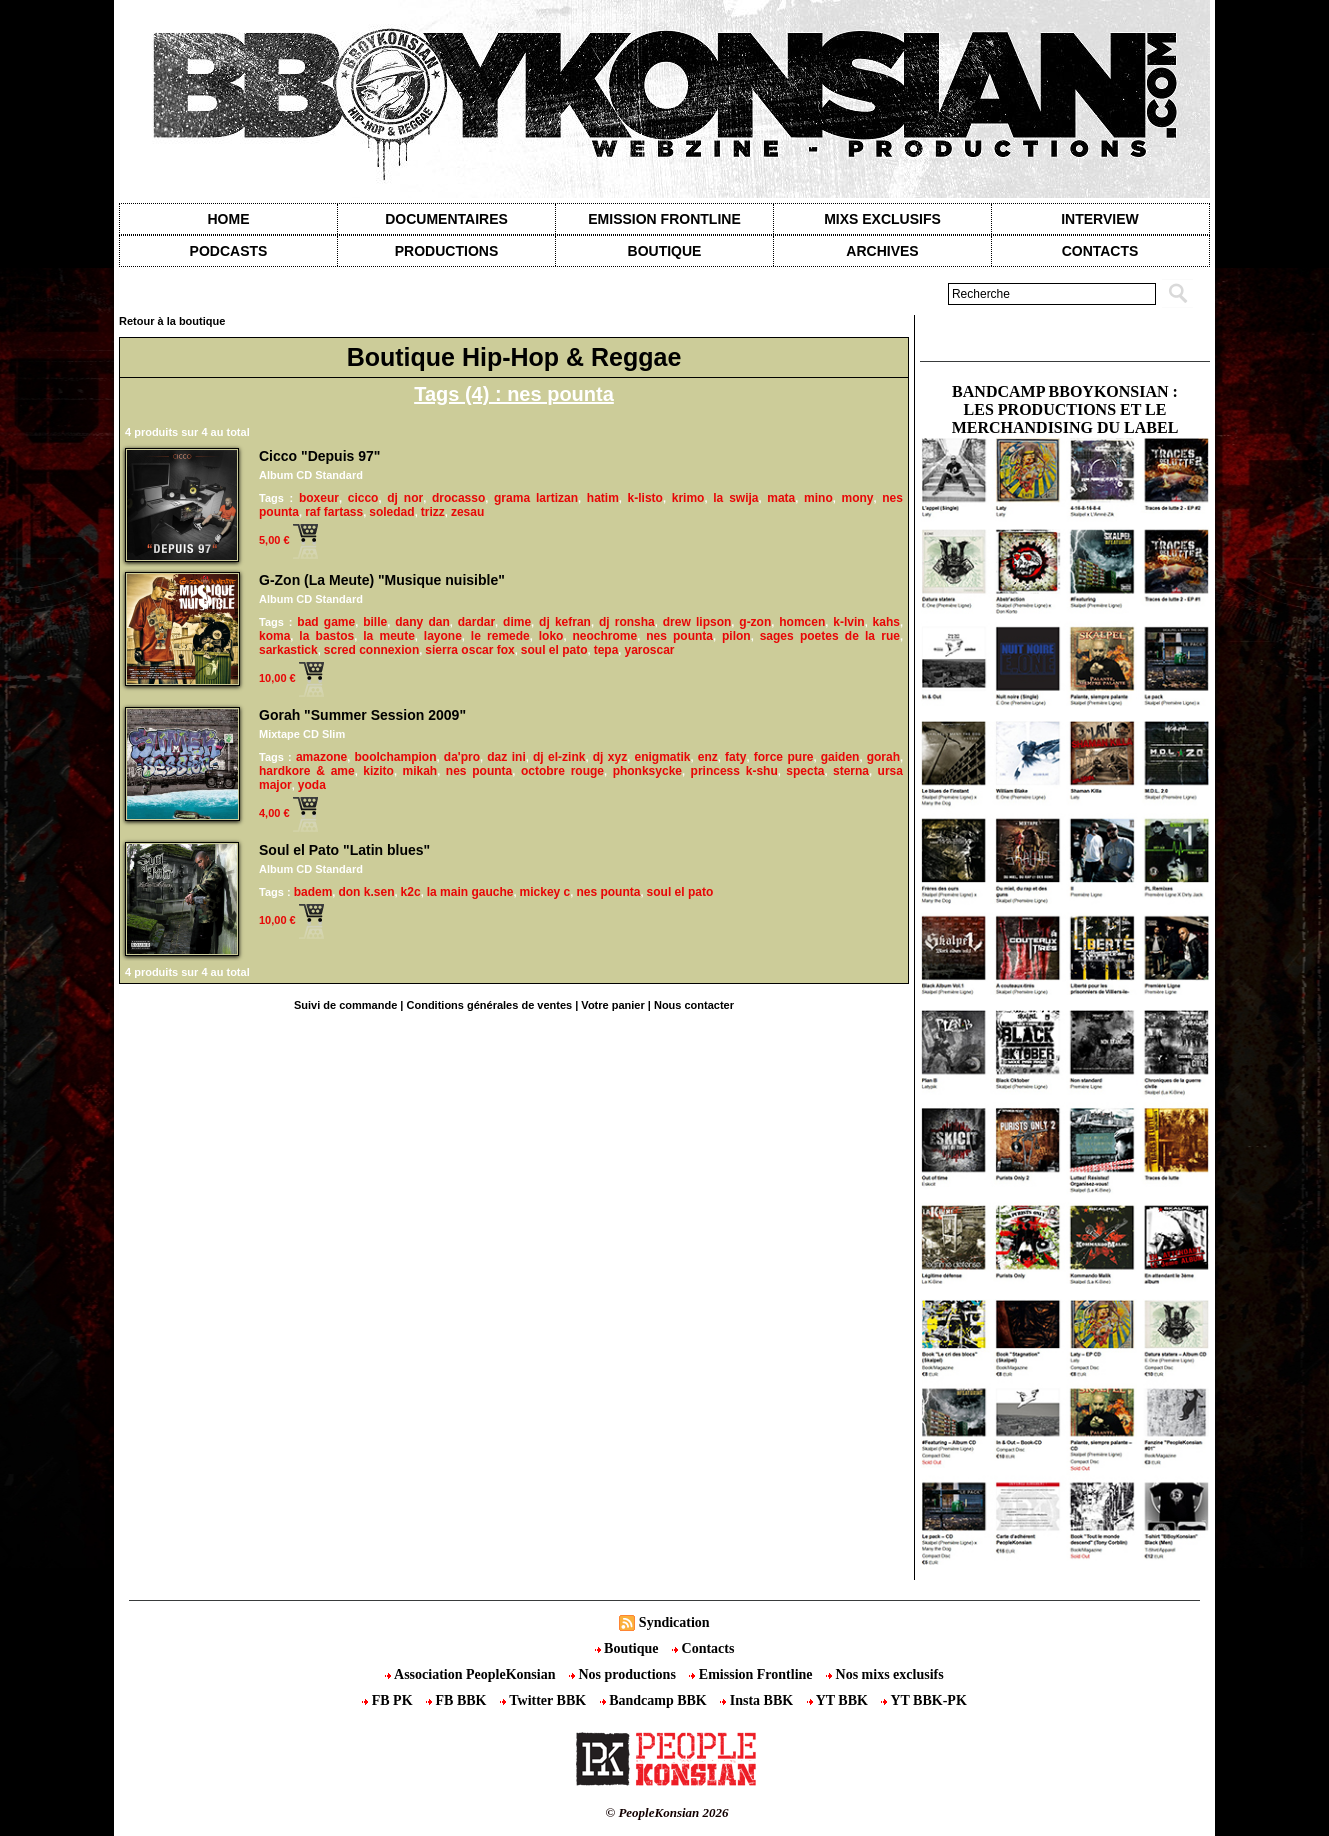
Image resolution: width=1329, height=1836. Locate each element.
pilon (736, 636)
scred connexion (371, 650)
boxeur (319, 498)
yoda (312, 785)
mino (818, 498)
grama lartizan (536, 498)
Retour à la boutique (172, 321)
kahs (886, 622)
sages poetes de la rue (830, 636)
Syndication (674, 1622)
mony (857, 498)
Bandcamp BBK (655, 1700)
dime (517, 622)
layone (443, 636)
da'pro (462, 757)
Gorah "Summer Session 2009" (362, 715)
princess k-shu (734, 771)
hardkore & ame (307, 771)
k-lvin (848, 622)
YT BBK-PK (923, 1700)
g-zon (755, 622)
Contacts (703, 1648)
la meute (389, 636)
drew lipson (697, 622)
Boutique (665, 251)
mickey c (545, 892)
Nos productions (624, 1674)
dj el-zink (559, 757)
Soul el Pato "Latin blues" (344, 850)
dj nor (405, 498)
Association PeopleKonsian (472, 1674)
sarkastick (288, 650)
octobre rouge (562, 771)
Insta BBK (758, 1700)
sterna (851, 771)
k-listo (645, 498)
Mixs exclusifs (882, 219)
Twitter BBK (545, 1700)
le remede (500, 636)
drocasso (458, 498)
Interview (1100, 219)
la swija (735, 498)
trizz (433, 512)
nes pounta (679, 636)
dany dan (422, 622)
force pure (784, 757)
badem (313, 892)
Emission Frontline (664, 219)
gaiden (840, 757)
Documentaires (446, 219)
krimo (688, 498)
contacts (1100, 251)
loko (551, 636)
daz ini (506, 757)
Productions (446, 251)
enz (708, 757)
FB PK (389, 1700)
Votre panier (612, 1005)
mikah (420, 771)
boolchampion (396, 757)
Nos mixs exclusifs (885, 1674)
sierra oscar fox (469, 650)
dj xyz (610, 757)
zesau (467, 512)
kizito (378, 771)
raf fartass (334, 512)
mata (781, 498)
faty (735, 757)
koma (274, 636)
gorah (883, 757)
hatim (603, 498)
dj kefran (565, 622)
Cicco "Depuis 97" (319, 456)
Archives (882, 251)
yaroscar (649, 650)
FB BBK (458, 1700)
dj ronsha (627, 622)
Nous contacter (694, 1005)
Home (229, 219)
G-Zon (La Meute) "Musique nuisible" (382, 580)
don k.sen (366, 892)
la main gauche (470, 892)
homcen (802, 622)
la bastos (326, 636)
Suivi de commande (345, 1005)
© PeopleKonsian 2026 (666, 1812)
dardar (476, 622)
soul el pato (554, 650)
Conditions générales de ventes (490, 1005)
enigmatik (662, 757)
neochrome (604, 636)
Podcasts (229, 251)
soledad (391, 512)
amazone (321, 757)
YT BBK (839, 1700)
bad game (326, 622)
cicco (363, 498)
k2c (411, 892)
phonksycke (647, 771)
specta (805, 771)
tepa (606, 650)
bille (375, 622)
